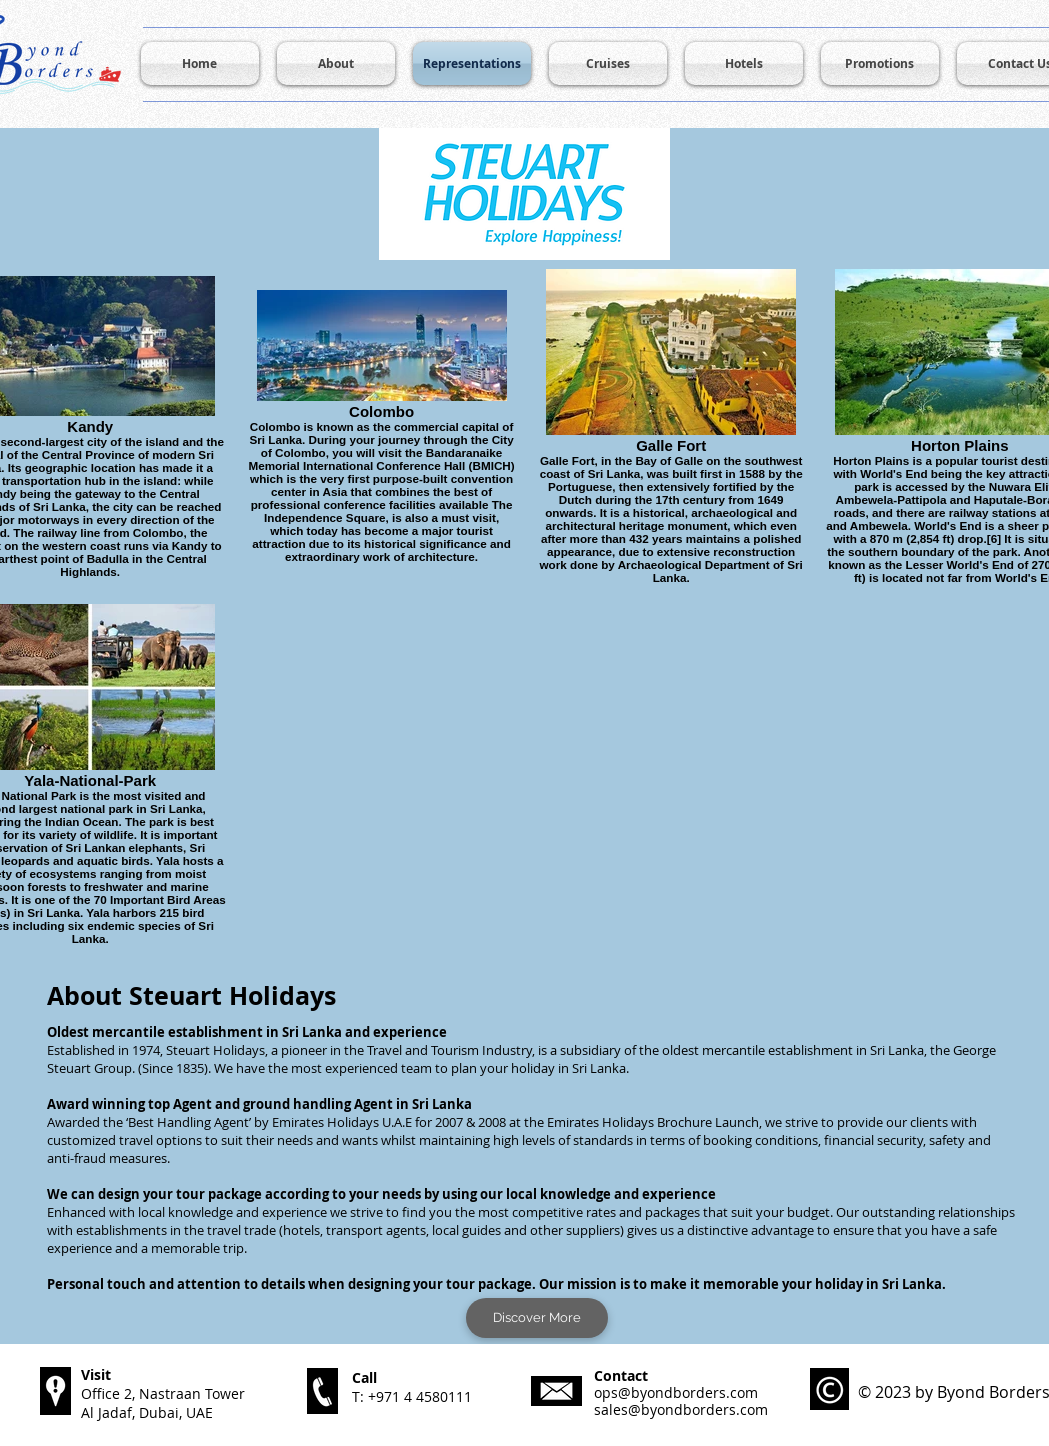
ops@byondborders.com (676, 1392)
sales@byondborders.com (681, 1409)
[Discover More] (537, 1318)
